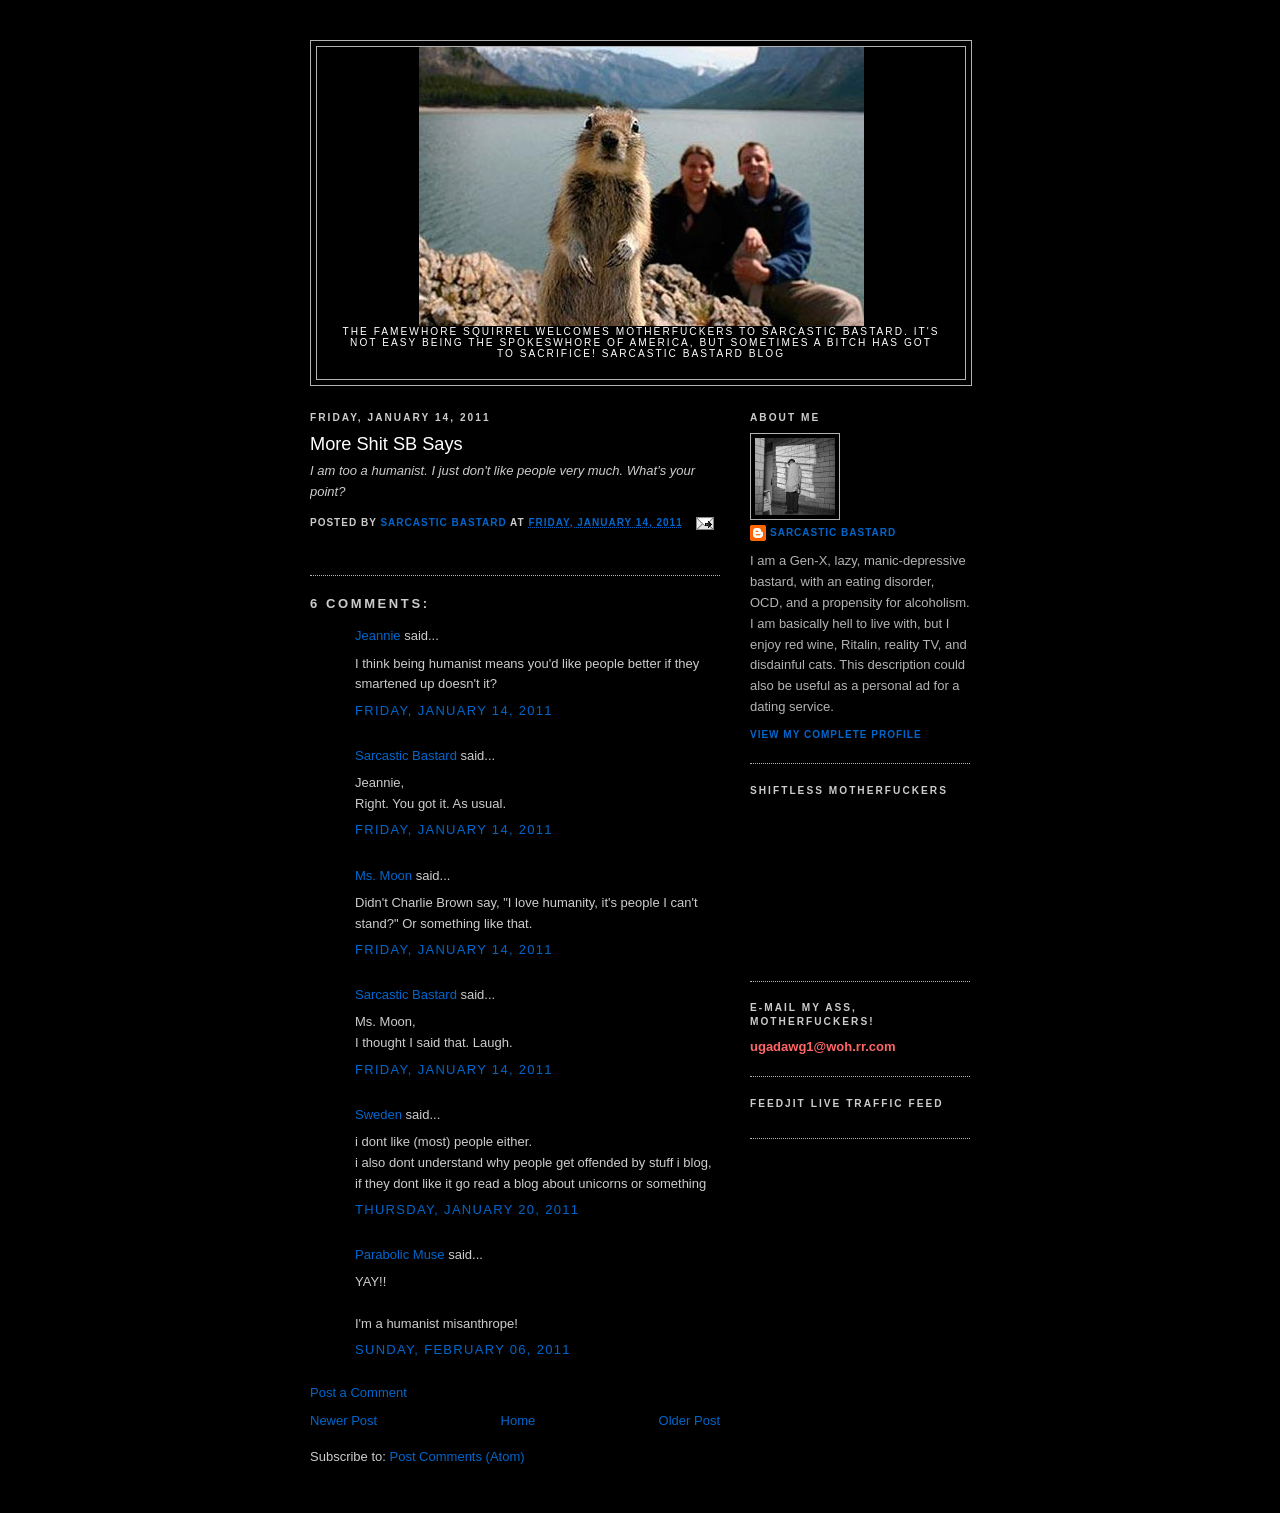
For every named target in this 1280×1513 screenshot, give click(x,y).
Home (518, 1420)
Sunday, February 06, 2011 (463, 1349)
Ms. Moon (383, 875)
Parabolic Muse (400, 1254)
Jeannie (378, 635)
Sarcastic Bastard (406, 755)
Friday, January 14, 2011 (454, 710)
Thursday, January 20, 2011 (467, 1209)
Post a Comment (358, 1392)
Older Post (689, 1420)
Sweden (378, 1114)
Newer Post (343, 1420)
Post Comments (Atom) (457, 1456)
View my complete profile (836, 734)
